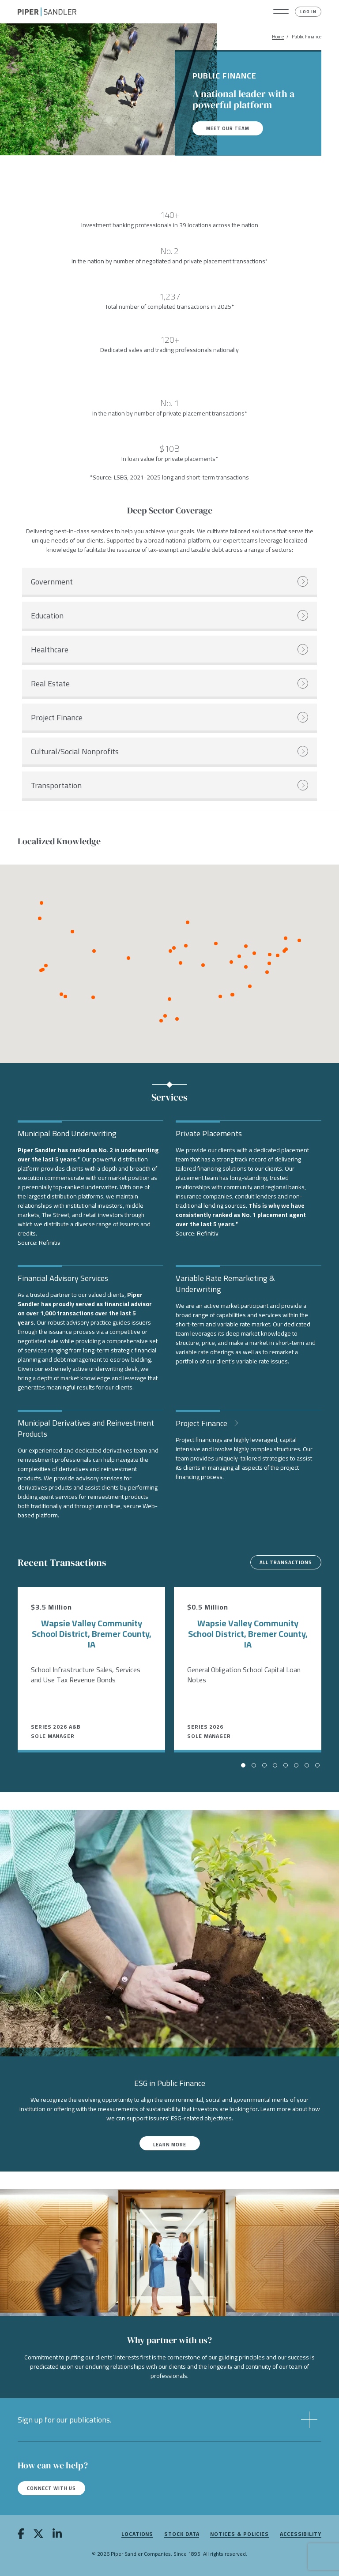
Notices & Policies (239, 2534)
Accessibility (300, 2534)
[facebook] (21, 2535)
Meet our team (227, 128)
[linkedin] (57, 2535)
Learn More (169, 2144)
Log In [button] (308, 11)
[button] (281, 12)
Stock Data (181, 2534)
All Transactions (286, 1562)
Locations (137, 2534)
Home (278, 37)
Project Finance (202, 1422)
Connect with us (51, 2488)
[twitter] (38, 2535)
